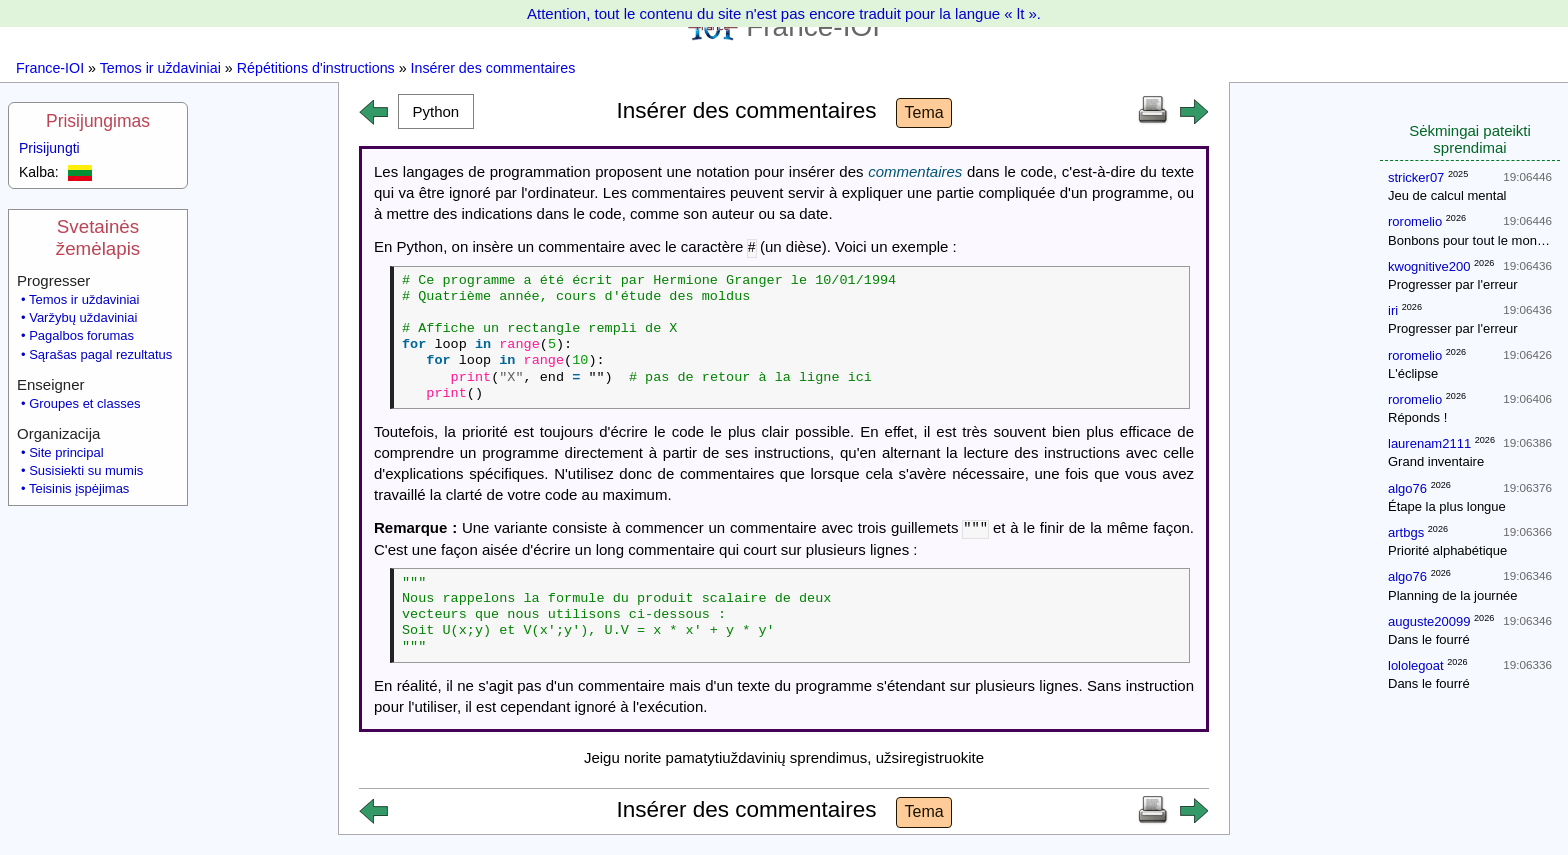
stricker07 (1416, 177)
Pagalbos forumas (81, 335)
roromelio (1415, 221)
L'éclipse (1413, 373)
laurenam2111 (1429, 443)
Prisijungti (49, 148)
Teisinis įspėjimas (79, 488)
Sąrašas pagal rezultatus (100, 354)
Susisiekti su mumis (86, 470)
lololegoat (1416, 665)
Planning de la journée (1452, 595)
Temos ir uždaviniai (160, 68)
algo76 (1407, 488)
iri (1393, 310)
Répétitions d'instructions (316, 68)
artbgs (1406, 532)
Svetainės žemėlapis (98, 237)
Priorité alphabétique (1447, 550)
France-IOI (50, 68)
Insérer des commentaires (493, 68)
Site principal (66, 452)
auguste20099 (1429, 621)
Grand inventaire (1436, 461)
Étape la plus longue (1447, 506)
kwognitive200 (1429, 266)
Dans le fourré (1429, 639)
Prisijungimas (98, 121)
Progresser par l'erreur (1453, 284)
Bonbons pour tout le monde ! (1473, 240)
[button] (436, 111)
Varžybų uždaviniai (83, 317)
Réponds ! (1417, 417)
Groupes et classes (84, 403)
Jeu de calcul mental (1447, 195)
